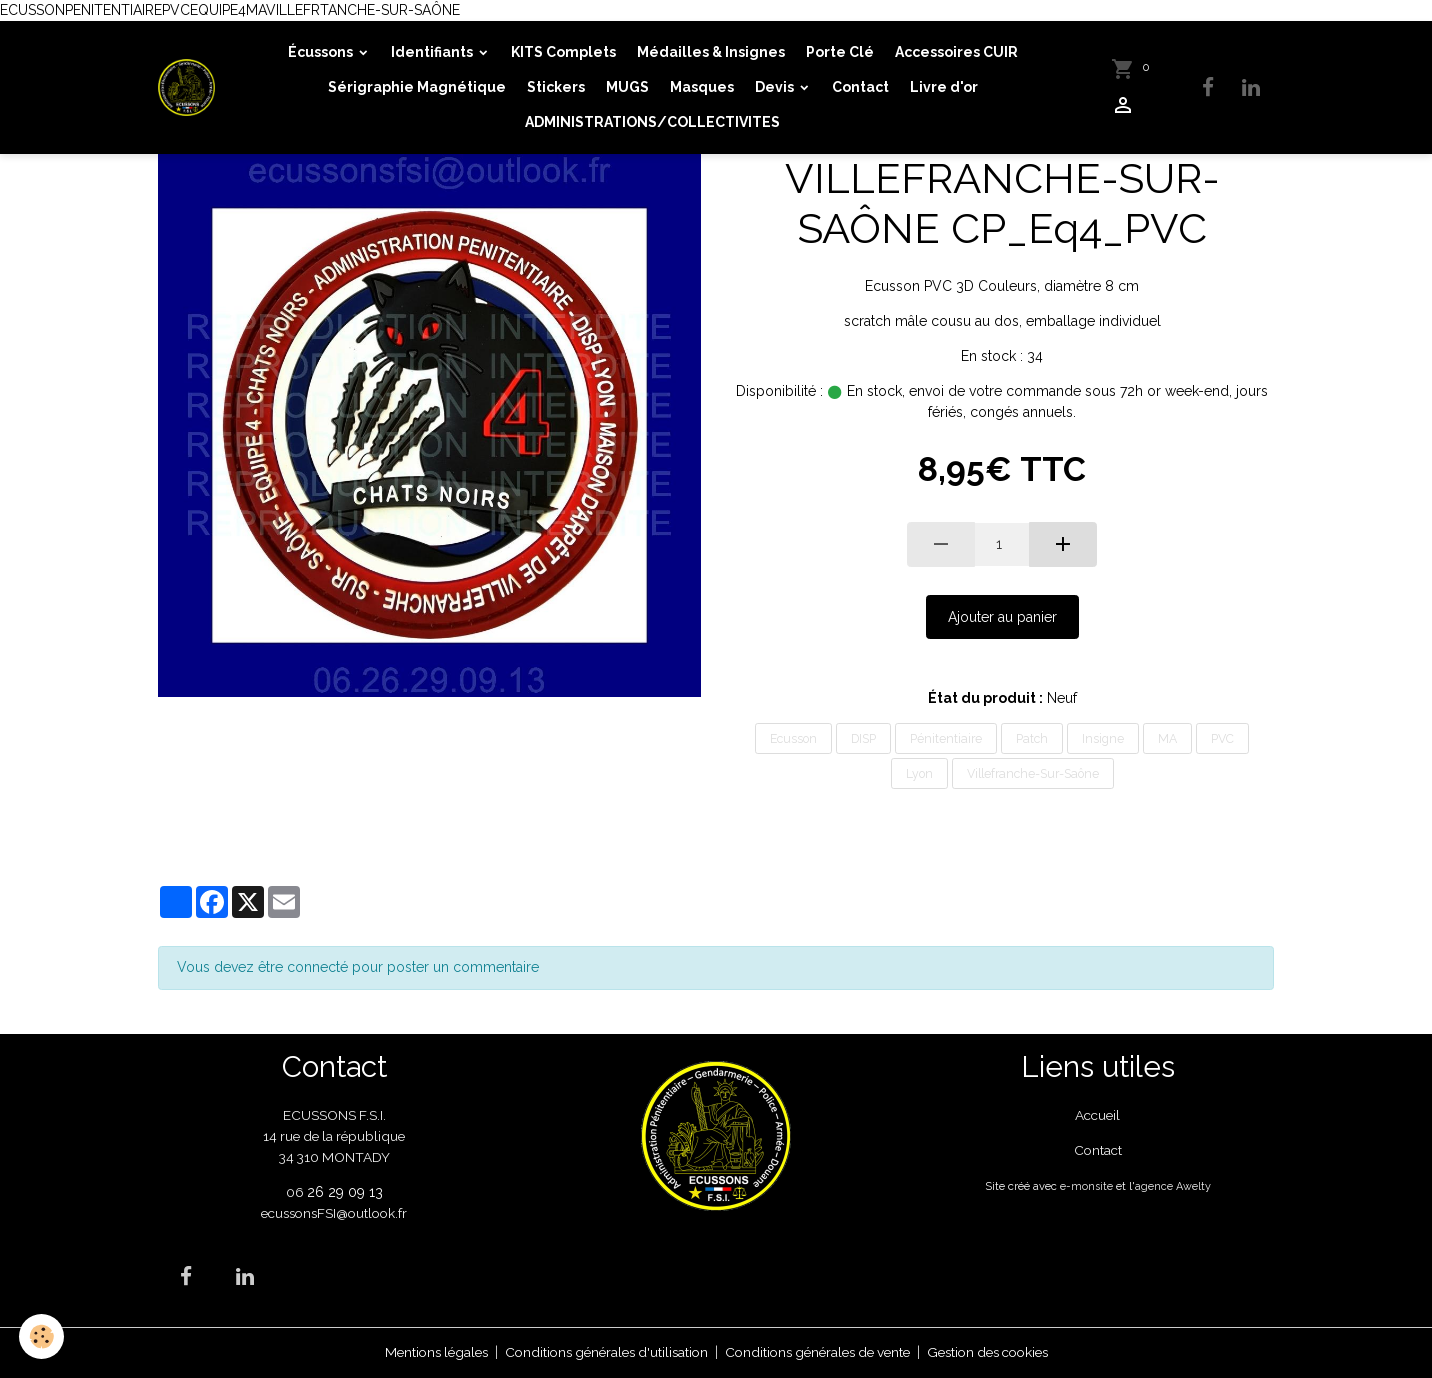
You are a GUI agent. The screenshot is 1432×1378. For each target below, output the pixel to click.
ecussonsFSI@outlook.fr (334, 1213)
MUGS (627, 87)
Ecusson (793, 738)
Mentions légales (418, 1352)
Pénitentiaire (946, 738)
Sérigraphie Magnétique (417, 87)
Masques (702, 87)
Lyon (919, 773)
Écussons (322, 52)
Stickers (556, 87)
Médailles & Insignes (711, 52)
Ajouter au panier (1002, 617)
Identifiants (433, 52)
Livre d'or (944, 87)
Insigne (1103, 738)
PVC (1222, 738)
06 (296, 1192)
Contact (860, 87)
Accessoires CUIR (956, 52)
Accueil (1098, 1115)
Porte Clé (840, 52)
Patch (1032, 738)
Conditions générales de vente (820, 1352)
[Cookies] (42, 1336)
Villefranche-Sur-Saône (1033, 773)
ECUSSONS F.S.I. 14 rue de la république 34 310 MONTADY (334, 1136)
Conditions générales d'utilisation (597, 1352)
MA (1167, 738)
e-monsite (1086, 1186)
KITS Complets (563, 52)
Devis (776, 87)
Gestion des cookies (1002, 1352)
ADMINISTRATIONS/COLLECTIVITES (653, 122)
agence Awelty (1173, 1186)
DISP (863, 738)
